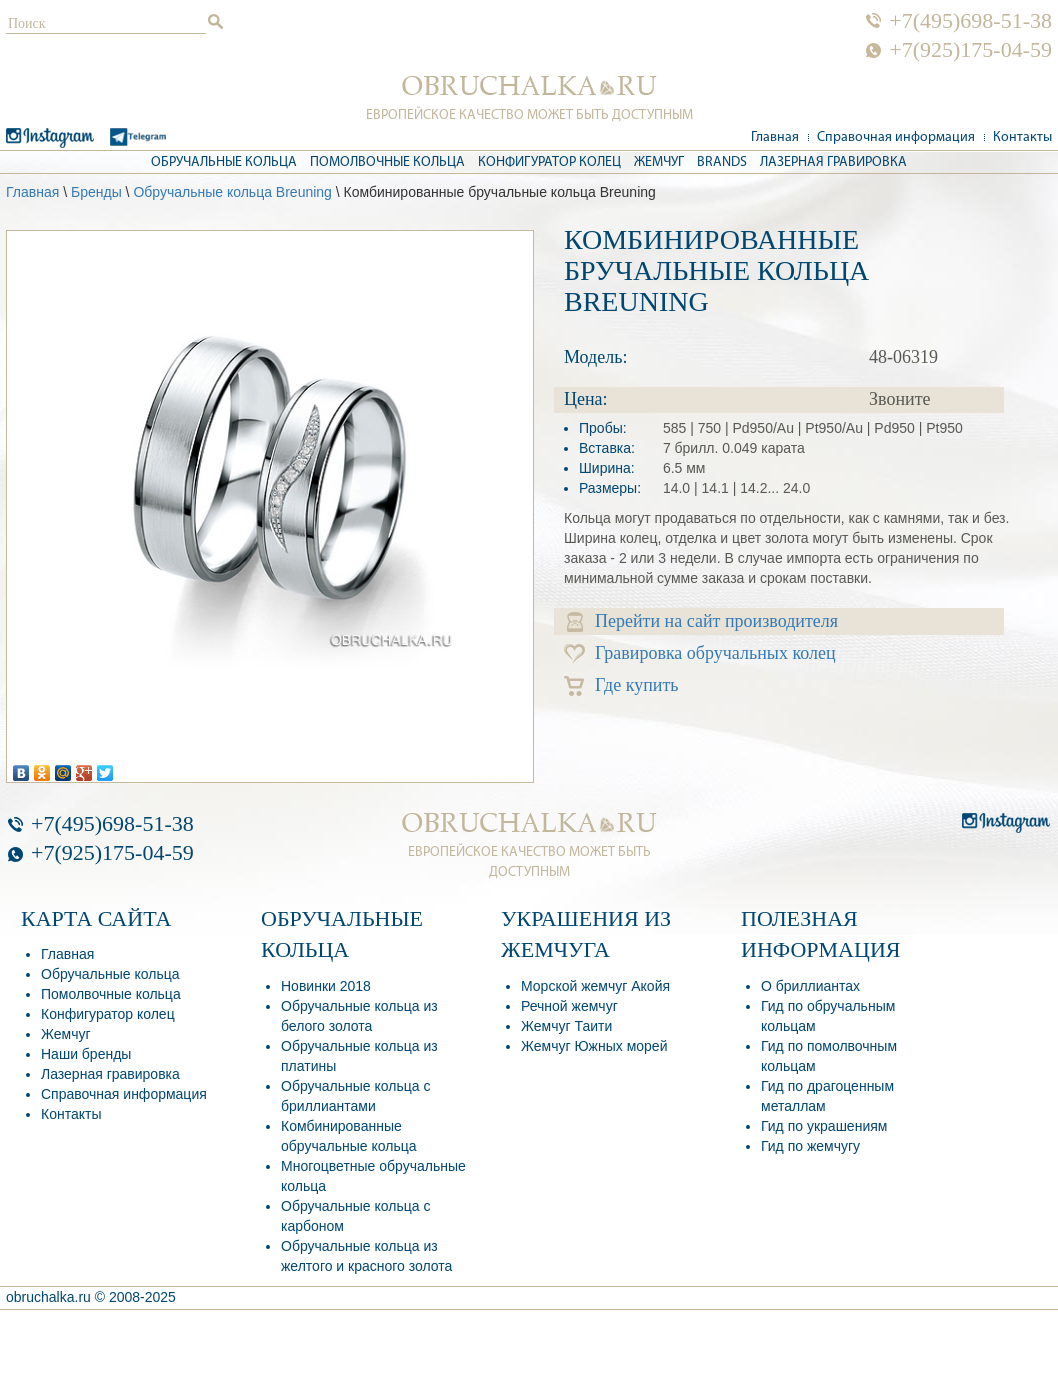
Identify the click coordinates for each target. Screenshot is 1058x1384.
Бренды (96, 192)
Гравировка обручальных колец (700, 653)
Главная (775, 137)
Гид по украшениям (824, 1126)
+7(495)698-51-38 (970, 21)
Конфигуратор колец (549, 162)
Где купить (621, 685)
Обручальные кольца (224, 162)
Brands (722, 162)
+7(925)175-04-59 (970, 50)
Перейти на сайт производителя (702, 621)
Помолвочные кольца (387, 162)
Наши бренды (86, 1054)
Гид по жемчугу (810, 1146)
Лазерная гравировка (833, 162)
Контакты (1022, 137)
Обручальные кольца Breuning (232, 192)
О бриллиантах (810, 986)
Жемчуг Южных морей (594, 1046)
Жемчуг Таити (566, 1026)
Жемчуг (659, 162)
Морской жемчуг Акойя (595, 986)
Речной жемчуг (569, 1006)
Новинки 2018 (326, 986)
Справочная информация (896, 137)
